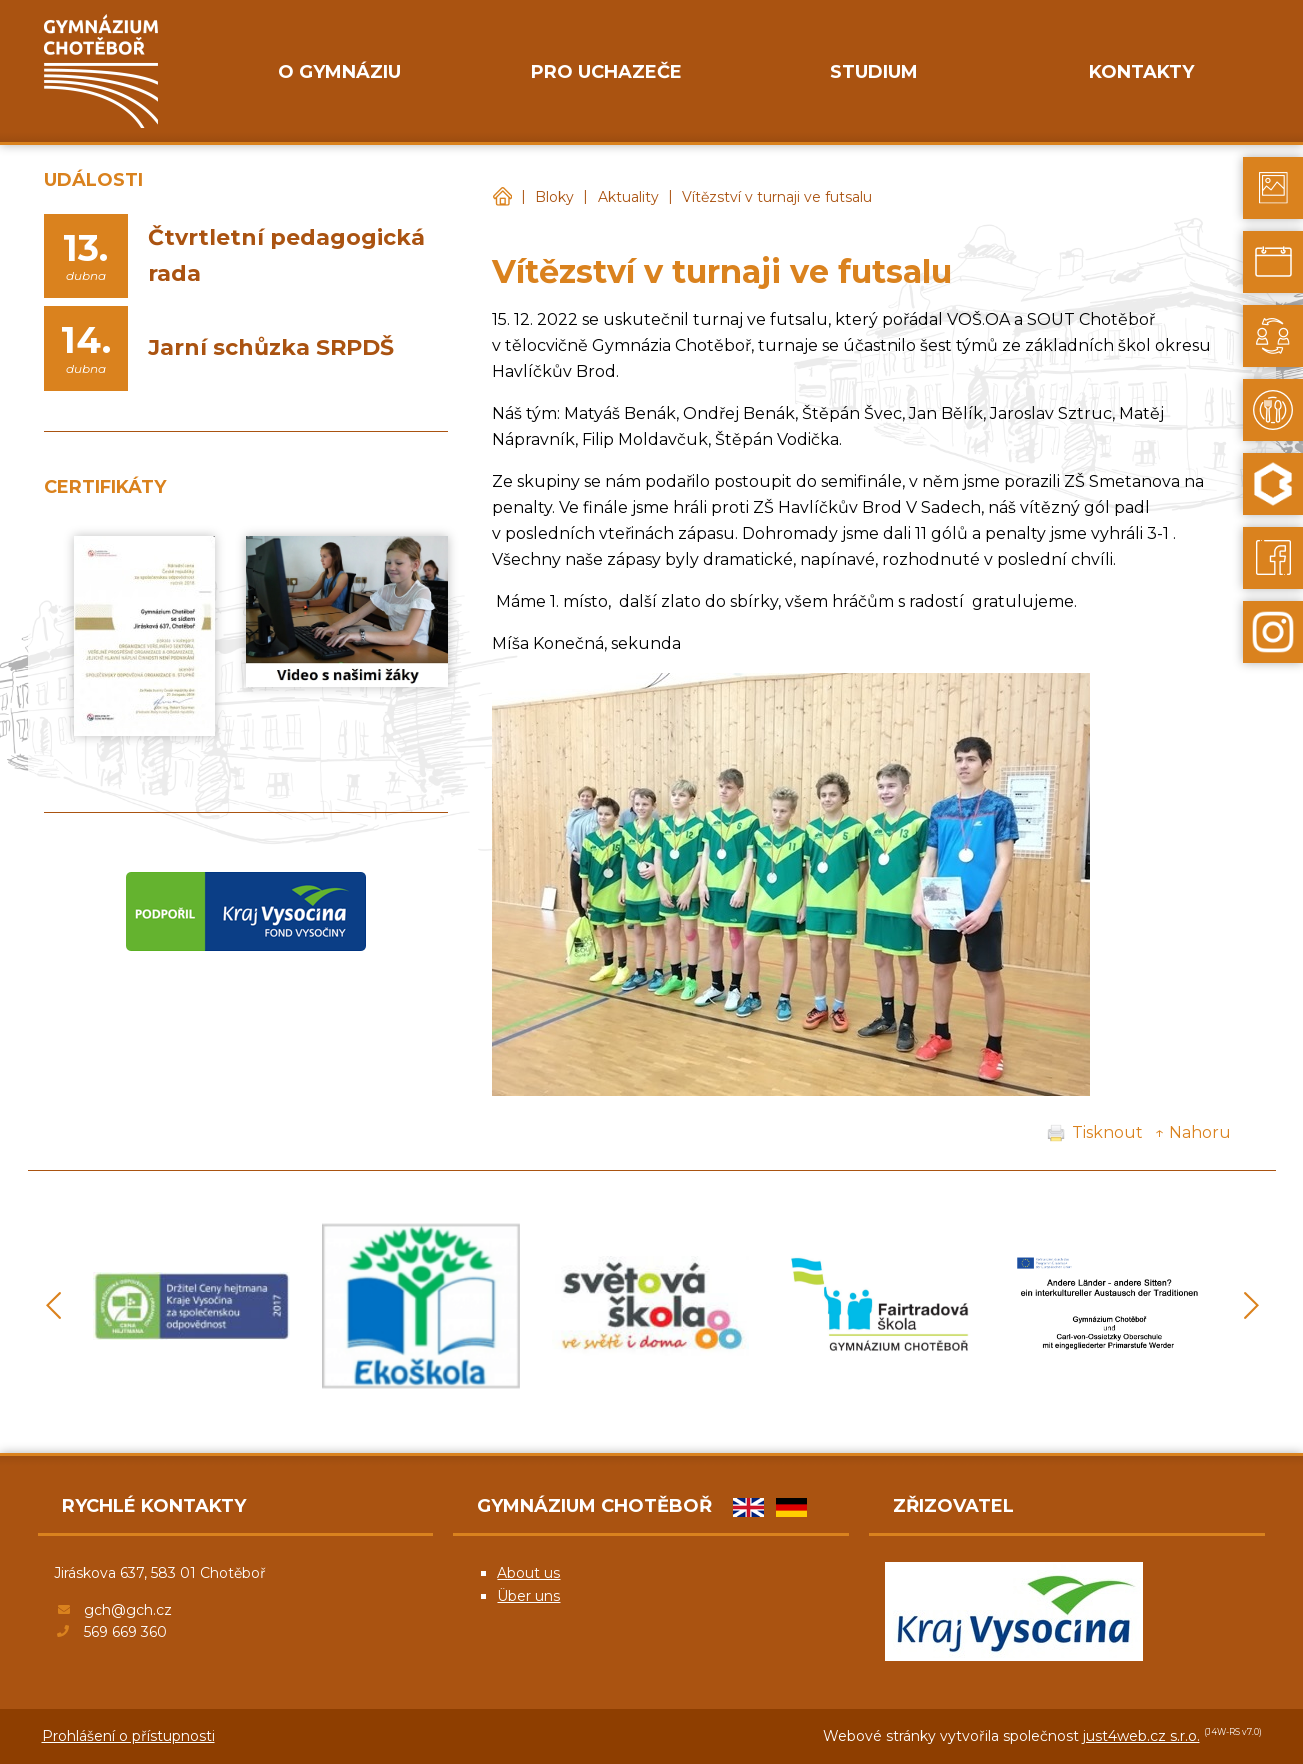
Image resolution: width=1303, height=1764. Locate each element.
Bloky (554, 197)
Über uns (528, 1596)
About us (528, 1573)
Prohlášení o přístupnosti (128, 1736)
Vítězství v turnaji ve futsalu (777, 197)
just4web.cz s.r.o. (1141, 1736)
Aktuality (628, 197)
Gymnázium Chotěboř (502, 197)
